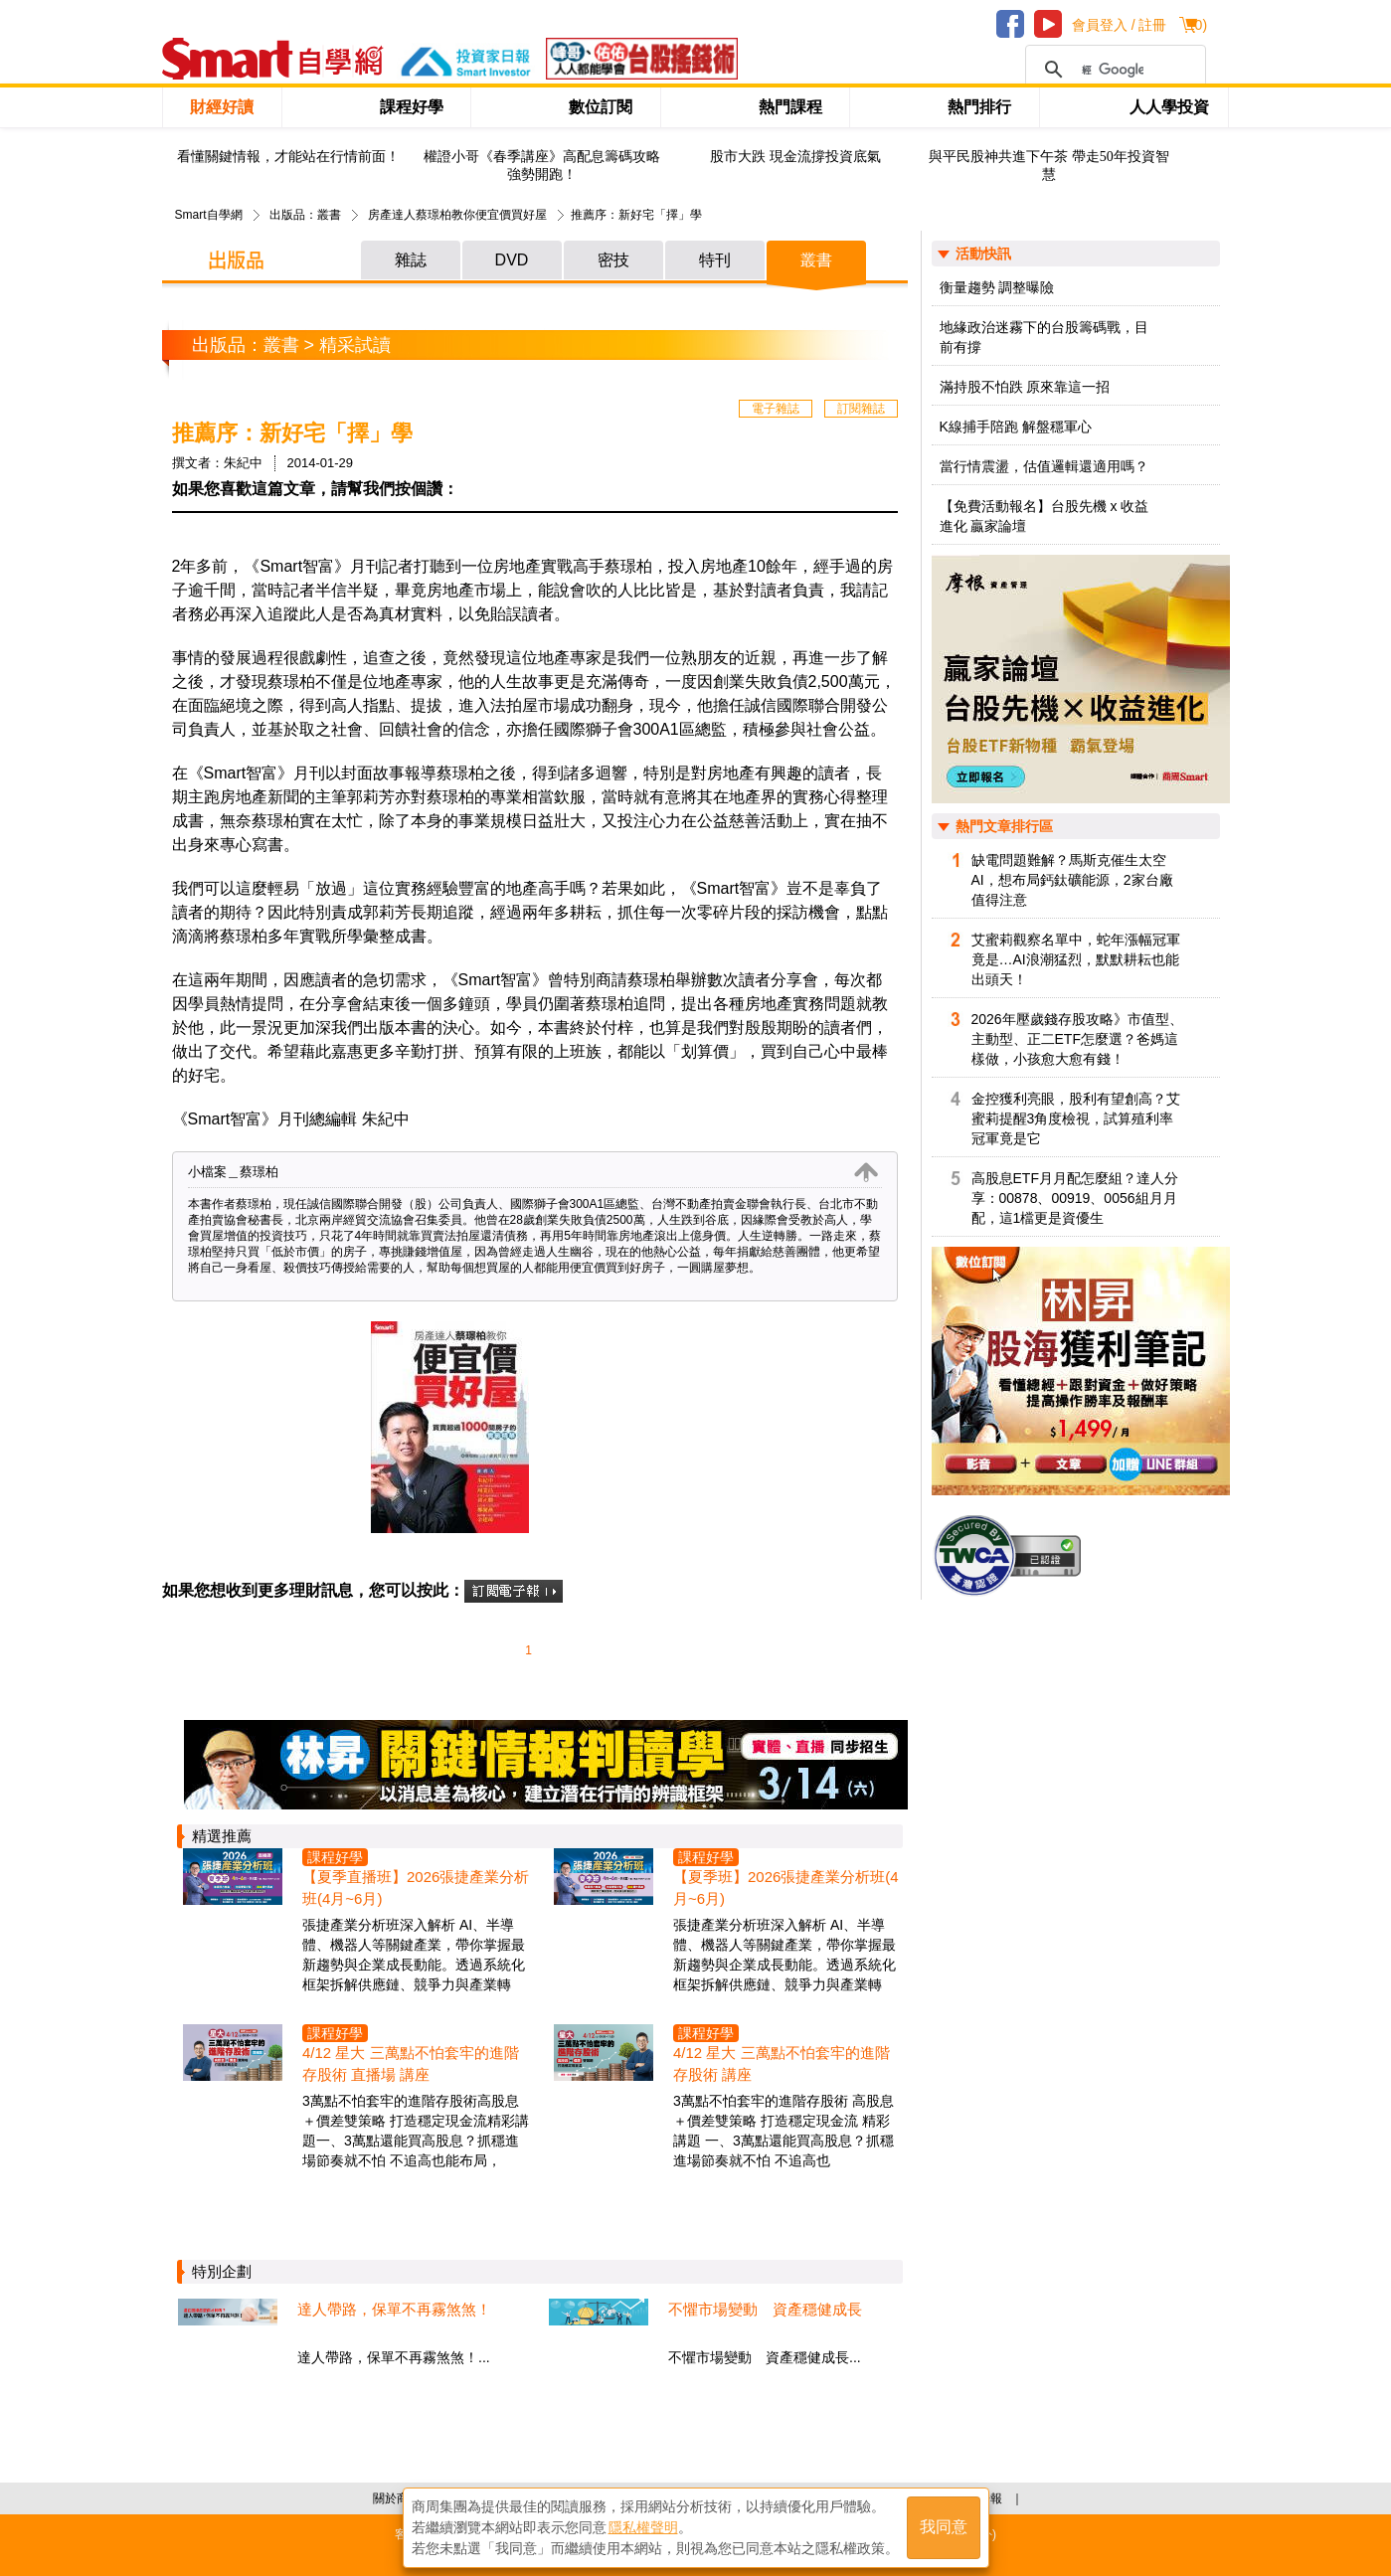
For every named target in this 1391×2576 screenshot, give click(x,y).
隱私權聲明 (643, 2527)
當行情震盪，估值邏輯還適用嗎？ (1044, 466)
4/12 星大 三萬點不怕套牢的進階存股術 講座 (781, 2063)
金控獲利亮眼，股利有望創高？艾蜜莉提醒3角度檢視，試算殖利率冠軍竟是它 (1075, 1118)
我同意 (943, 2527)
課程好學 (411, 106)
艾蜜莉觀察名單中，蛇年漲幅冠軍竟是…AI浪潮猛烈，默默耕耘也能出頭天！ (1075, 959)
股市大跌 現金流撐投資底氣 (795, 156)
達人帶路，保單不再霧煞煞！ (394, 2309)
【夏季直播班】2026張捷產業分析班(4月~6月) (415, 1887)
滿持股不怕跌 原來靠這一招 (1025, 387)
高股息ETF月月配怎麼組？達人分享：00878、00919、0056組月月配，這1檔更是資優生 (1074, 1198)
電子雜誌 (775, 409)
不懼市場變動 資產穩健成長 (765, 2309)
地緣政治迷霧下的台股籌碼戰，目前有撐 (1044, 337)
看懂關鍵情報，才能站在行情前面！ (288, 156)
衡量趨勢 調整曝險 (997, 287)
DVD (512, 260)
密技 (613, 260)
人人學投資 (1169, 106)
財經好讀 (222, 106)
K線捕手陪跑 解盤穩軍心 (1016, 426)
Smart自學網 (209, 215)
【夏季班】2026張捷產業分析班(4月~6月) (786, 1887)
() (1198, 25)
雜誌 (411, 260)
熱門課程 (790, 106)
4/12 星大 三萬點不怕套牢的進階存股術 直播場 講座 (410, 2063)
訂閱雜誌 (861, 409)
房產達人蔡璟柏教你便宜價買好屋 (457, 215)
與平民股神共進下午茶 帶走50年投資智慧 (1049, 165)
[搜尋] (1112, 70)
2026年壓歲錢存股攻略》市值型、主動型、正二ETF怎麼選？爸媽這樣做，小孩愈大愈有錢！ (1077, 1039)
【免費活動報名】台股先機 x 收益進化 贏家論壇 (1044, 516)
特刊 (715, 260)
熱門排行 (979, 106)
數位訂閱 (600, 106)
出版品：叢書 (305, 215)
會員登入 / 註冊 (1119, 25)
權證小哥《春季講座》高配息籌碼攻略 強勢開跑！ (542, 165)
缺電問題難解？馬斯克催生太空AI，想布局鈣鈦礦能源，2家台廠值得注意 (1072, 880)
